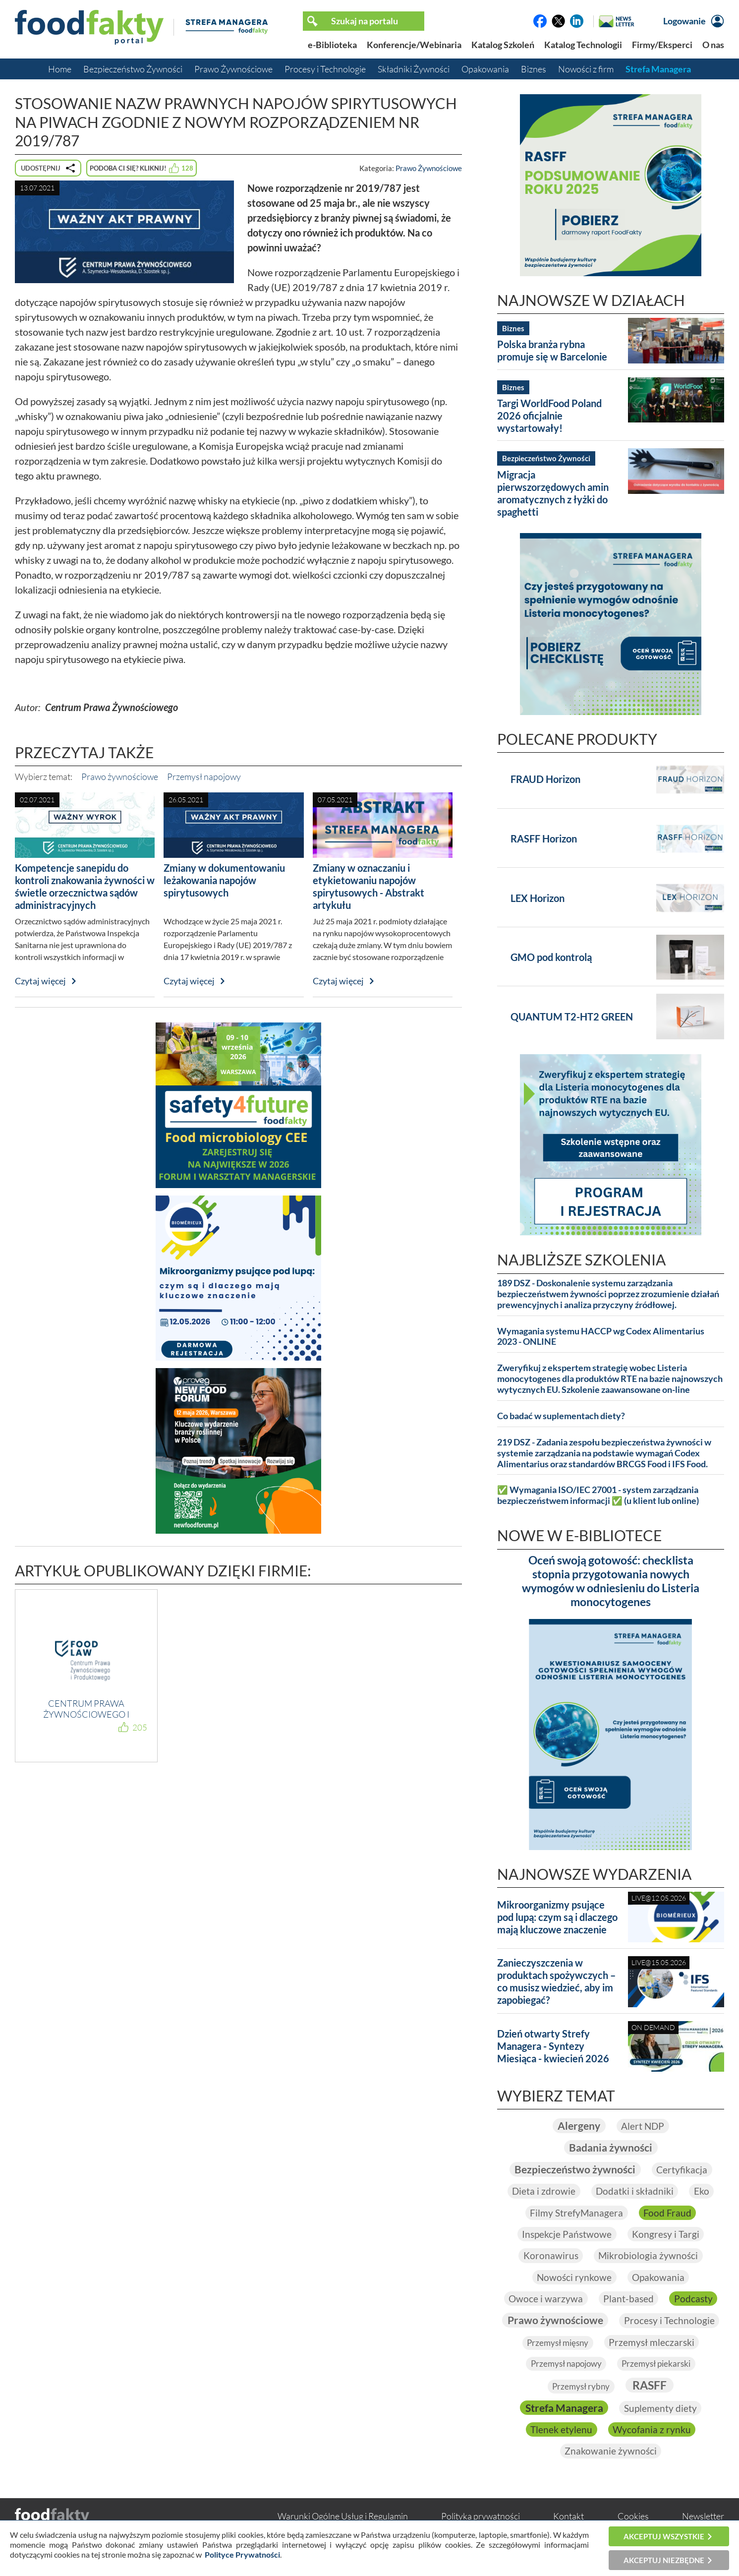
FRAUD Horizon (545, 779)
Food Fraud (668, 2213)
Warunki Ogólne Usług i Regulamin (343, 2518)
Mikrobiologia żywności (649, 2257)
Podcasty (694, 2300)
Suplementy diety (569, 2431)
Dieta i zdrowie (542, 2192)
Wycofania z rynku (554, 2452)
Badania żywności (611, 2148)
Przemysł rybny (657, 2387)
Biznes (533, 68)
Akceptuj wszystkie (664, 2536)
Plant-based (628, 2300)
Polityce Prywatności (242, 2554)
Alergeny (578, 2125)
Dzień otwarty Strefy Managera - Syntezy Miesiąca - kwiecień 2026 (553, 2046)
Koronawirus (550, 2257)
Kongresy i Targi (666, 2235)
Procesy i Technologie (325, 68)
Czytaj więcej (40, 980)
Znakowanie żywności (661, 2452)
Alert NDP (644, 2126)
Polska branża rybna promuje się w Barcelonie (552, 350)
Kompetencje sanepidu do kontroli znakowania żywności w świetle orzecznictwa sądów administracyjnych (85, 886)
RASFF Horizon (544, 838)
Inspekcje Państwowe (566, 2235)
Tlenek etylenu (658, 2431)
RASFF (558, 2408)
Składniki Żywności (414, 68)
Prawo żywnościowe (119, 776)
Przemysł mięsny (667, 2343)
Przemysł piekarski (570, 2387)
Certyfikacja (685, 2170)
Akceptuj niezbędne (664, 2560)
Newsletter (703, 2518)
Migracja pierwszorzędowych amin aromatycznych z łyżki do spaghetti (553, 493)
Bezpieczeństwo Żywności (132, 68)
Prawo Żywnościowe (233, 68)
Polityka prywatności (480, 2518)
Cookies (633, 2518)
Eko (703, 2192)
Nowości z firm (586, 68)
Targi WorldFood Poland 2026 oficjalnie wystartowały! (549, 415)
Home (59, 68)
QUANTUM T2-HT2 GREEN (572, 1016)
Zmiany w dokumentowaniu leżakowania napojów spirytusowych (224, 880)
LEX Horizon (538, 898)
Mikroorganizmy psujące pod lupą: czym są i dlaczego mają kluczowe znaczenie (557, 1917)
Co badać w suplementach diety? (561, 1416)
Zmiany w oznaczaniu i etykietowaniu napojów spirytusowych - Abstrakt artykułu (368, 886)
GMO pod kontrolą (551, 957)
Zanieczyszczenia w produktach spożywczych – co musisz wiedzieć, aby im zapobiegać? (556, 1981)
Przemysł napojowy (204, 776)
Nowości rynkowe (574, 2278)
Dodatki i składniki (634, 2192)
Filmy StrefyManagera (576, 2213)
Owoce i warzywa (545, 2300)
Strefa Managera (658, 68)
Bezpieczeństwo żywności (574, 2169)
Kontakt (568, 2518)
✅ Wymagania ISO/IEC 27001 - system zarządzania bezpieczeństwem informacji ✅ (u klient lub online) (598, 1495)
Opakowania (485, 68)
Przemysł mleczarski (562, 2365)
